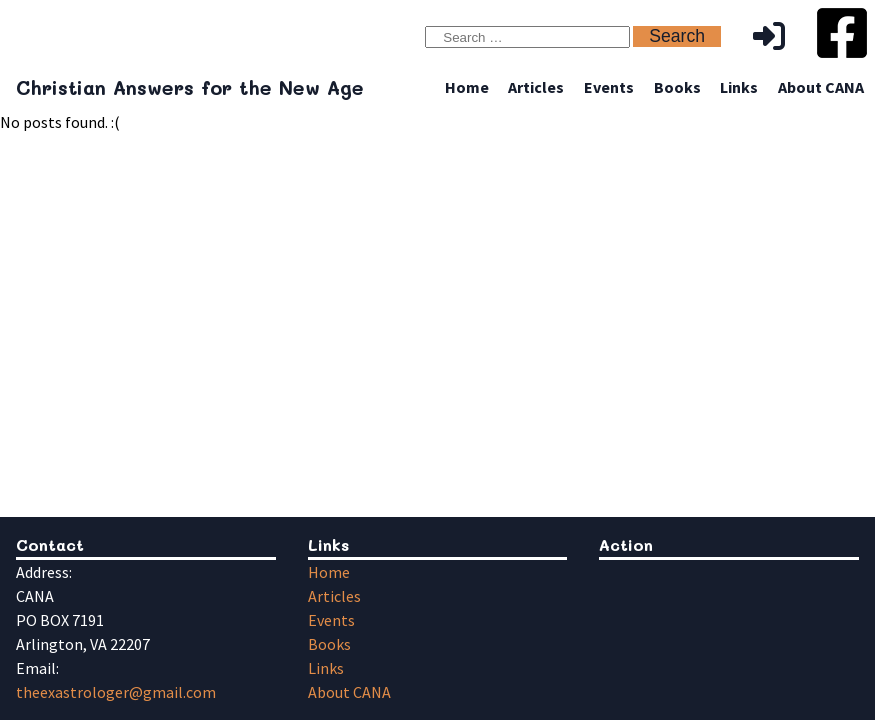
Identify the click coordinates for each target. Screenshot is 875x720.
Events (609, 87)
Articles (536, 87)
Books (677, 87)
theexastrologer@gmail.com (116, 692)
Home (467, 87)
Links (739, 87)
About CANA (821, 87)
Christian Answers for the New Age (190, 87)
